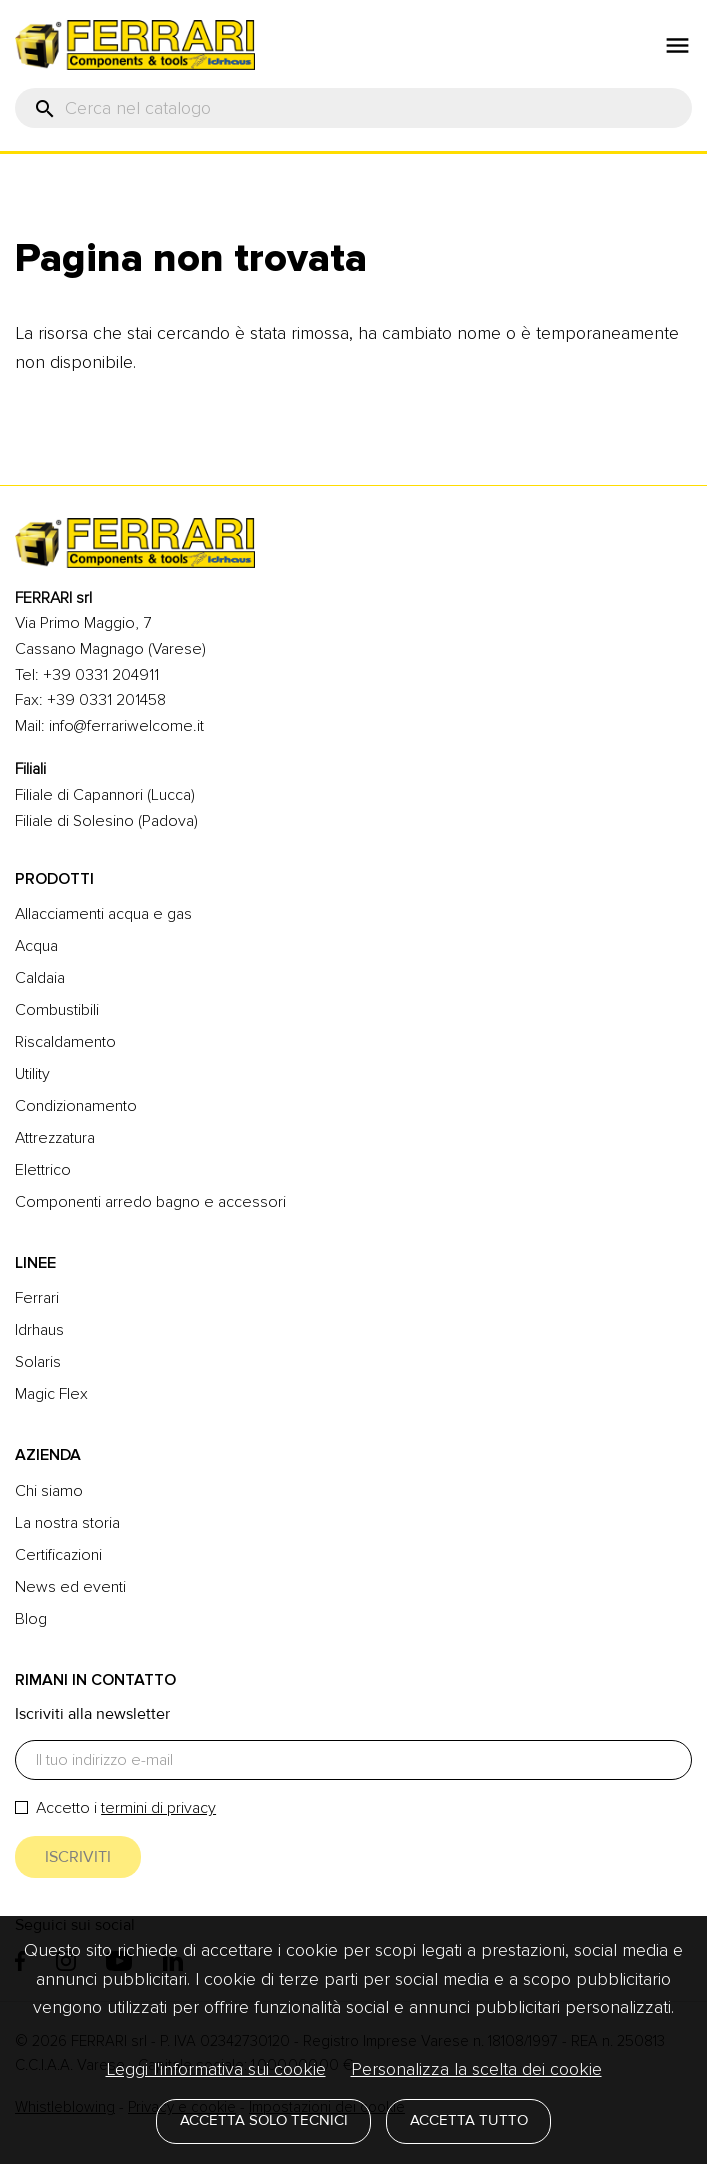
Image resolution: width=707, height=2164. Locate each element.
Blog (31, 1619)
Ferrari (37, 1298)
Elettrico (43, 1170)
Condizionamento (76, 1106)
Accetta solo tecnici (264, 2120)
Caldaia (40, 978)
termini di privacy (158, 1808)
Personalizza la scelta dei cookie (476, 2069)
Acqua (36, 946)
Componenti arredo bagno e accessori (150, 1202)
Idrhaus (39, 1330)
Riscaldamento (65, 1042)
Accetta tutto (469, 2120)
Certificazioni (58, 1555)
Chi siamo (49, 1491)
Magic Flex (51, 1394)
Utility (32, 1074)
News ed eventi (70, 1587)
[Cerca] (353, 108)
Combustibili (57, 1010)
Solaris (38, 1362)
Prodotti (54, 879)
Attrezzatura (55, 1138)
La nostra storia (67, 1523)
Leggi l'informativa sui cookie (216, 2069)
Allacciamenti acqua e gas (103, 914)
